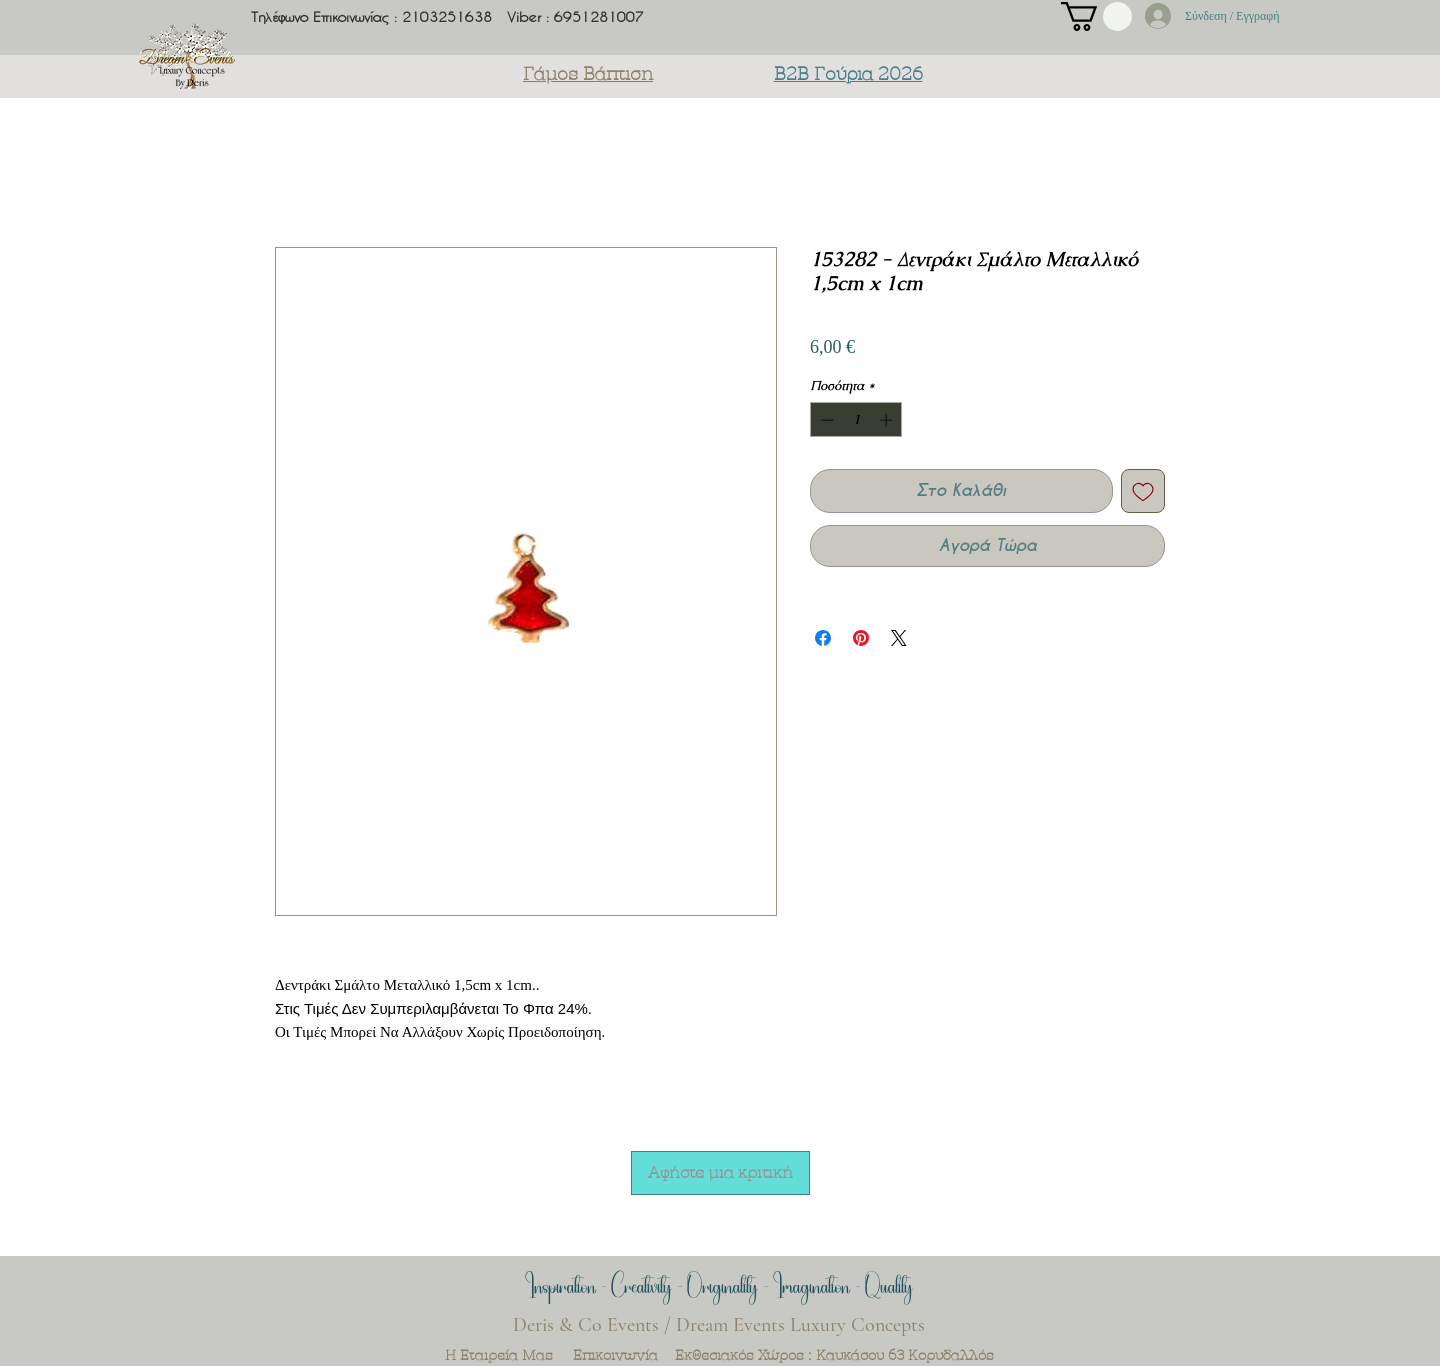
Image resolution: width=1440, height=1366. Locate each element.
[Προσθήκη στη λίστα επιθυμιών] (1143, 491)
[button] (1096, 16)
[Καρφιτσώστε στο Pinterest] (861, 638)
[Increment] (888, 420)
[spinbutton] (856, 420)
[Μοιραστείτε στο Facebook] (823, 638)
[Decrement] (825, 420)
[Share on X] (899, 638)
